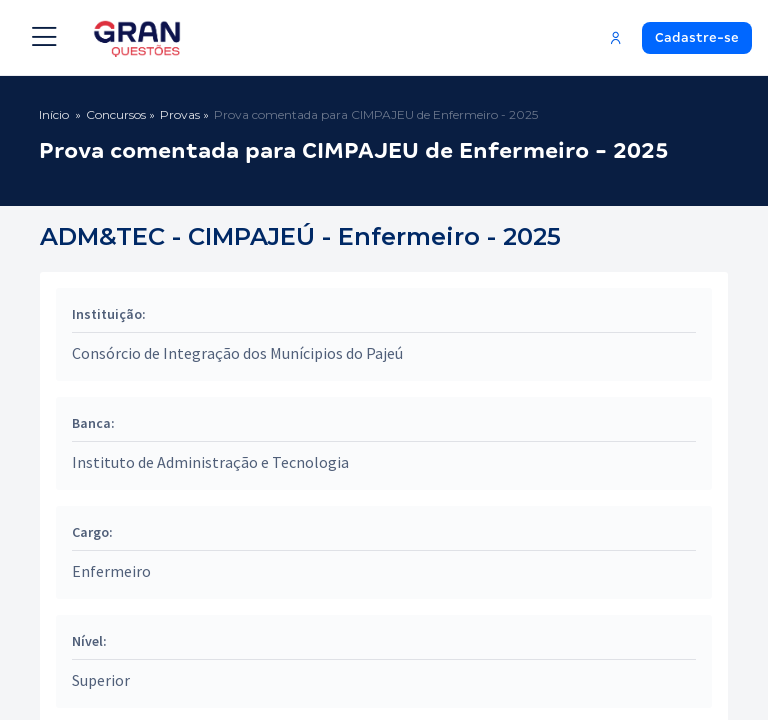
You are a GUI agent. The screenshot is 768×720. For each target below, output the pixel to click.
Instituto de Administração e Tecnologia (210, 462)
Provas (180, 114)
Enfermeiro (111, 571)
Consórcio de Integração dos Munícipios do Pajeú (237, 353)
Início (54, 114)
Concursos (116, 114)
